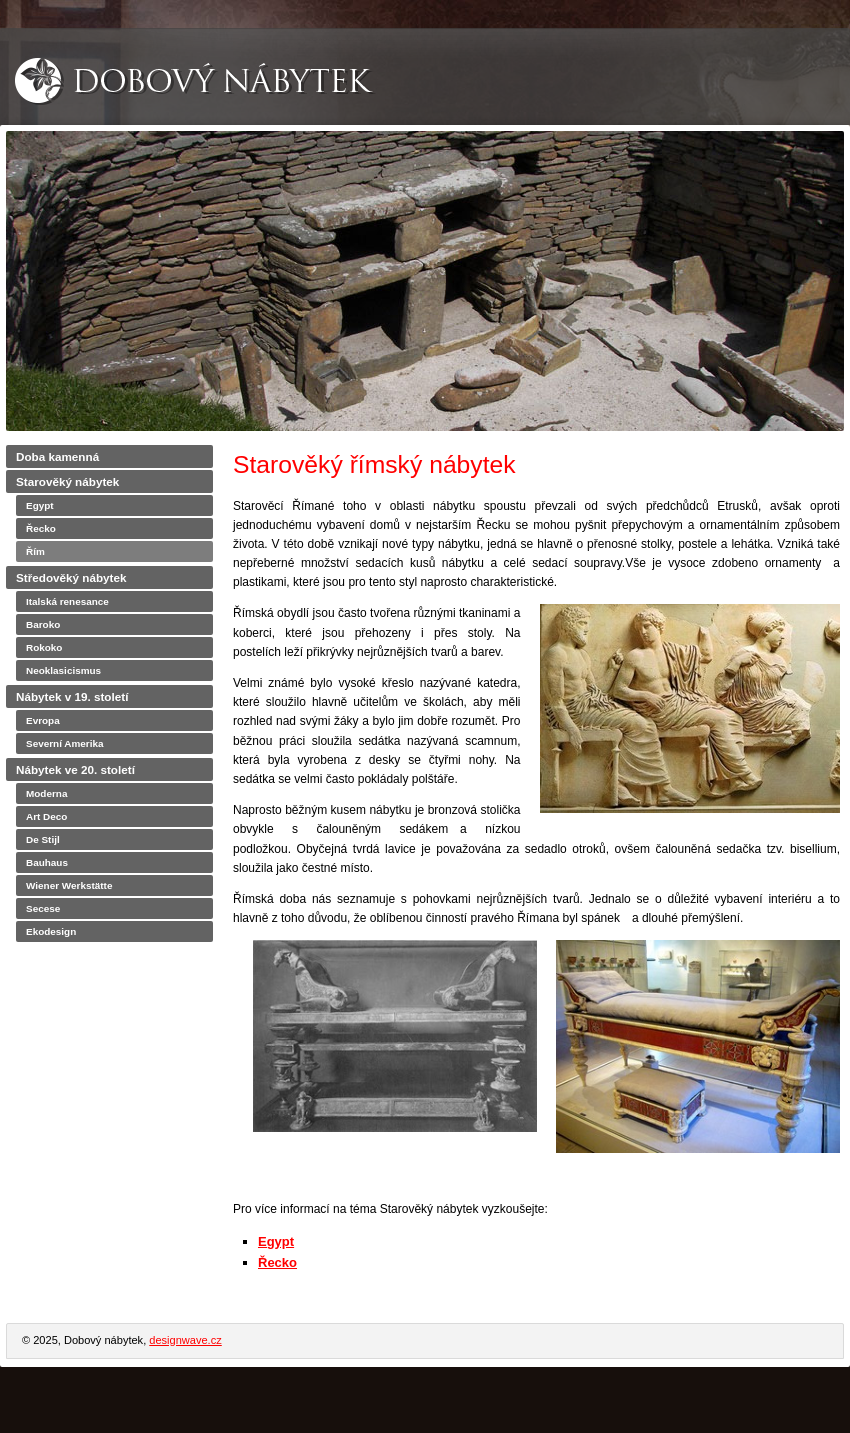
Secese (43, 908)
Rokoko (44, 647)
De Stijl (43, 839)
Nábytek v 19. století (72, 696)
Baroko (43, 624)
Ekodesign (51, 931)
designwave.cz (185, 1340)
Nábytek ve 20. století (75, 769)
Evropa (43, 720)
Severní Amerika (65, 743)
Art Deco (46, 816)
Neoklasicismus (63, 670)
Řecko (277, 1262)
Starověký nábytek (67, 481)
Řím (35, 551)
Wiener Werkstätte (69, 885)
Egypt (276, 1241)
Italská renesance (67, 601)
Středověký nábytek (71, 577)
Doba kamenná (57, 456)
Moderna (46, 793)
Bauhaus (47, 862)
